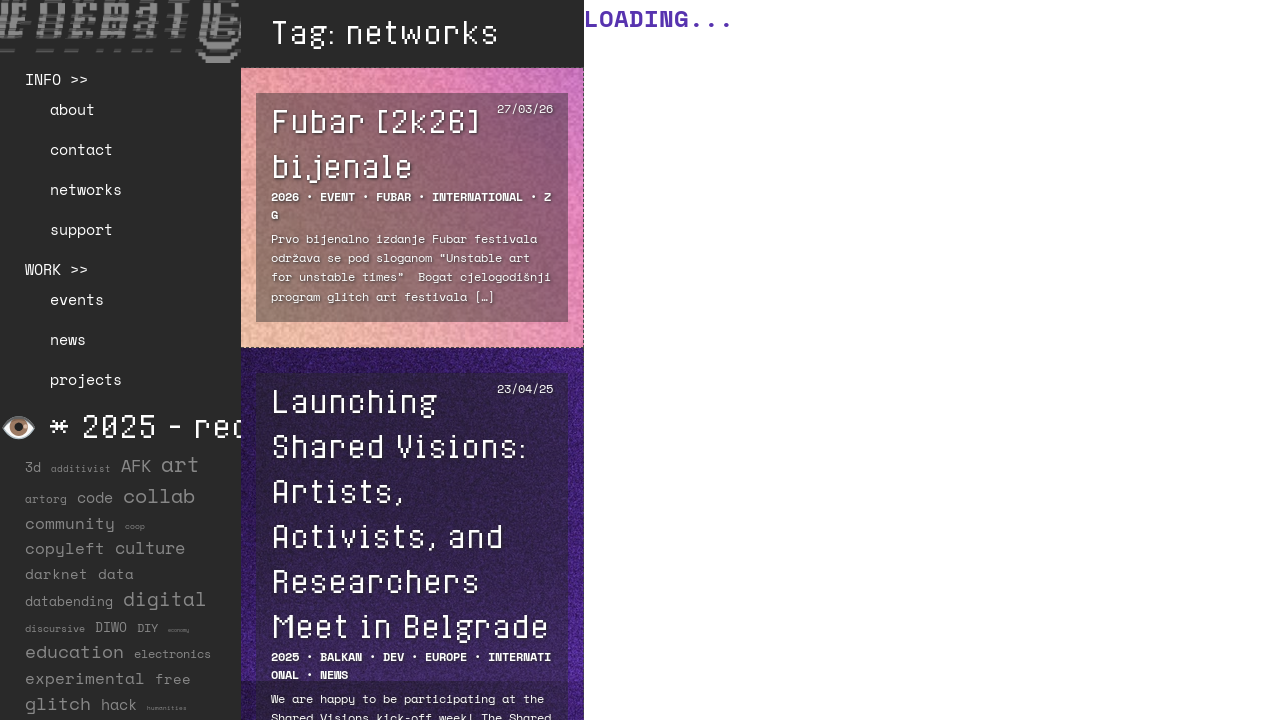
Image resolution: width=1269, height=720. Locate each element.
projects (86, 379)
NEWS (334, 674)
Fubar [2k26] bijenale (375, 142)
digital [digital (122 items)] (165, 598)
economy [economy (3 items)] (178, 630)
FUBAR (393, 196)
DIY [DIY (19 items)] (147, 627)
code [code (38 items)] (95, 497)
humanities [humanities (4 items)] (167, 707)
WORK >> (56, 269)
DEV (393, 656)
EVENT (337, 196)
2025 (285, 656)
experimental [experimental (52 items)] (85, 678)
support (81, 229)
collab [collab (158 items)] (159, 495)
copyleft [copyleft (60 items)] (65, 548)
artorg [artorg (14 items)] (46, 499)
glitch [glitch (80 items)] (58, 703)
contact (81, 149)
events (77, 299)
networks (86, 189)
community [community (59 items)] (70, 523)
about (72, 109)
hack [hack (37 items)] (119, 704)
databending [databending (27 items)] (69, 601)
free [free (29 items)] (173, 679)
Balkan (341, 656)
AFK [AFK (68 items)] (136, 465)
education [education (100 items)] (74, 651)
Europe (446, 656)
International (477, 196)
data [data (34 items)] (116, 573)
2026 (285, 196)
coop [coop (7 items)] (135, 526)
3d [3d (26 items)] (33, 467)
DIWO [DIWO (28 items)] (111, 627)
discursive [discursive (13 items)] (55, 628)
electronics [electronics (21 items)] (172, 653)
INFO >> (56, 79)
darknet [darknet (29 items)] (56, 574)
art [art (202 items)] (180, 464)
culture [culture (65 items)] (150, 547)
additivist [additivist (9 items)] (81, 468)
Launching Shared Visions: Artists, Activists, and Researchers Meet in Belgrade (410, 512)
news (68, 339)
